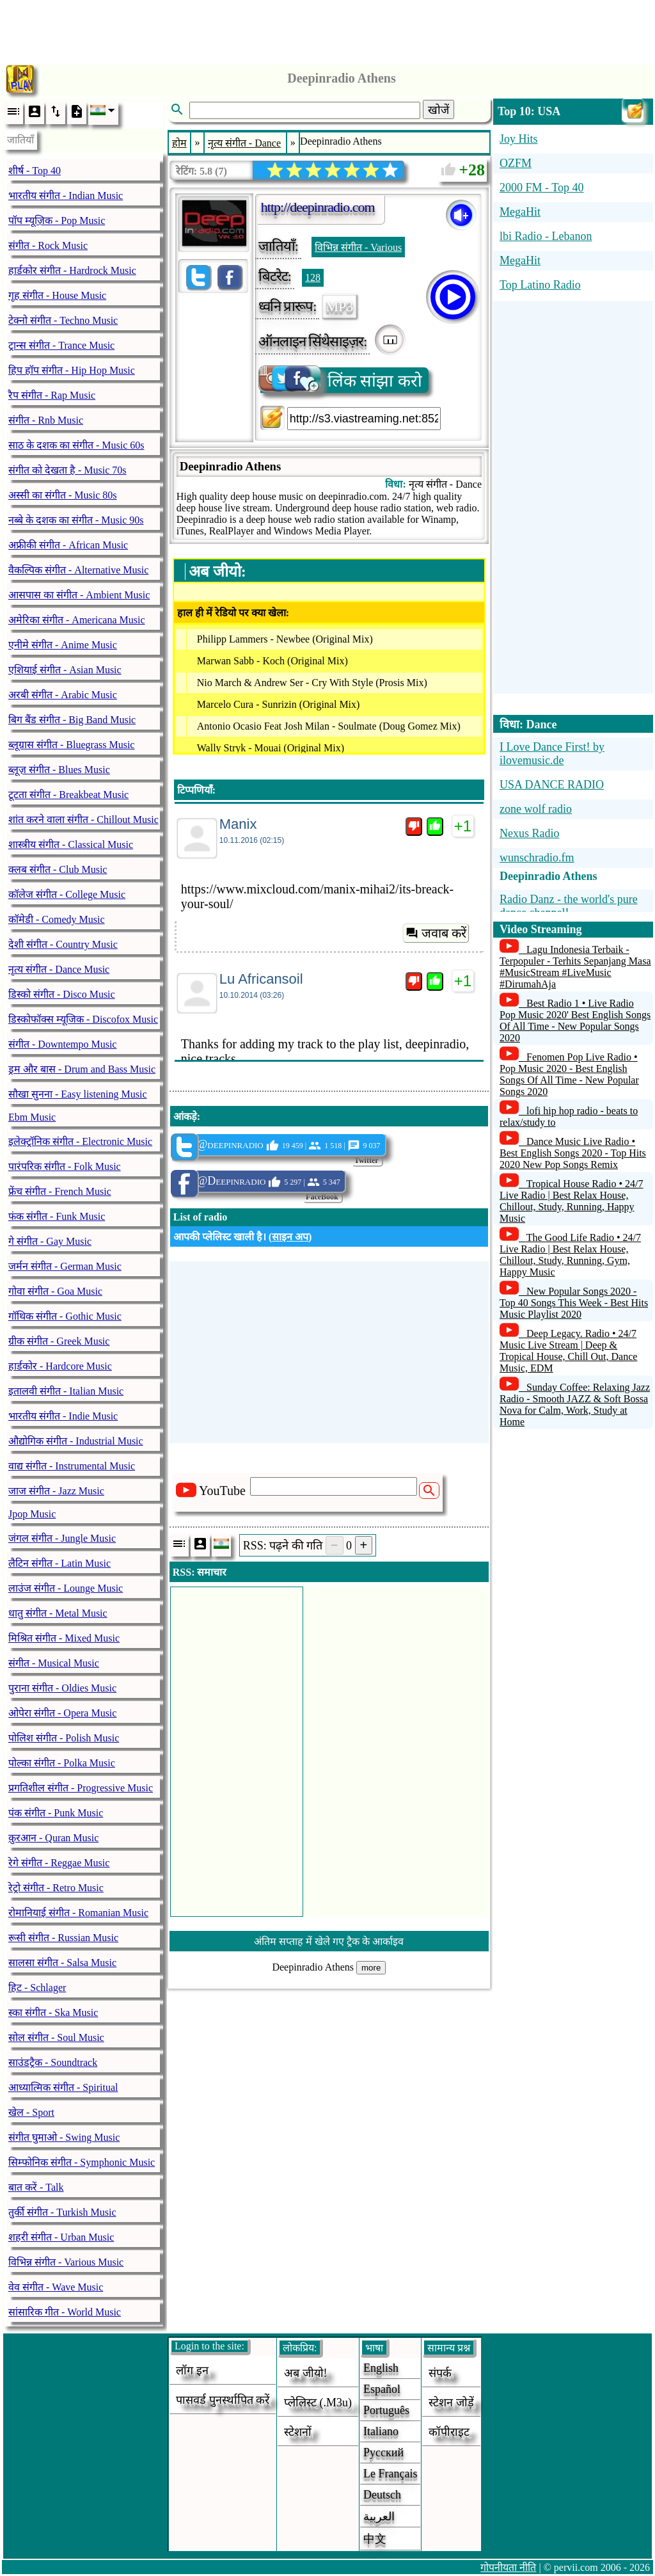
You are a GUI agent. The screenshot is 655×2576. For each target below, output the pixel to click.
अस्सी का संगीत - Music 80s (62, 495)
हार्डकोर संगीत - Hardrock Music (72, 270)
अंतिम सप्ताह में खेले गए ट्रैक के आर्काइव (329, 1941)
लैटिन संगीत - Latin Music (59, 1563)
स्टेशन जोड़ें (451, 2402)
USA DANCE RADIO (552, 784)
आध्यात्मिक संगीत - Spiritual (63, 2087)
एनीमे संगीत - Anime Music (62, 644)
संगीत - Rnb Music (45, 420)
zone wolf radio (536, 809)
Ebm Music (32, 1117)
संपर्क (440, 2373)
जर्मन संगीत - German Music (65, 1266)
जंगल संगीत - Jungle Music (62, 1538)
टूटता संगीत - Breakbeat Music (68, 794)
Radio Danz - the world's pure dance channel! (569, 906)
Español (381, 2389)
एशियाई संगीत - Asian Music (65, 669)
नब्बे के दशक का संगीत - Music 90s (76, 520)
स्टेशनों (298, 2432)
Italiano (381, 2431)
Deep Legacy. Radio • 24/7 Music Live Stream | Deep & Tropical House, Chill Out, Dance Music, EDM (568, 1350)
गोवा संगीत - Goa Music (55, 1291)
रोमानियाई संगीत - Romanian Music (78, 1912)
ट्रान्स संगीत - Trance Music (61, 345)
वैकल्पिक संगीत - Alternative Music (78, 569)
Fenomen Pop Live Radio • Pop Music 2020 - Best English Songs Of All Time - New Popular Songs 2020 (569, 1074)
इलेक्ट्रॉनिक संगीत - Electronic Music (80, 1141)
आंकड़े (185, 1116)
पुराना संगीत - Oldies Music (62, 1688)
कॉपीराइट (449, 2432)
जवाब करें (436, 933)
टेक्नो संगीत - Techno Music (63, 320)
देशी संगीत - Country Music (63, 944)
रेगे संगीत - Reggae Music (58, 1862)
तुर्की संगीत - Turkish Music (62, 2212)
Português (386, 2410)
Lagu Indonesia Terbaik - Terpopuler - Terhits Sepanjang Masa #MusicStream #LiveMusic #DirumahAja (575, 966)
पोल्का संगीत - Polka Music (61, 1762)
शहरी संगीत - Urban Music (61, 2237)
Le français (390, 2473)
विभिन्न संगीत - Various (358, 247)
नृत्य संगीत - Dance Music (58, 969)
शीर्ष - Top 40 (34, 170)
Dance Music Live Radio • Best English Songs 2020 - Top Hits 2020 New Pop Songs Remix (573, 1153)
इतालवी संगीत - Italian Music (65, 1391)
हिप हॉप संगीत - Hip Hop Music (71, 370)
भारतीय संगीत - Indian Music (65, 195)
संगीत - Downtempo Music (62, 1044)
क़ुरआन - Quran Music (53, 1837)
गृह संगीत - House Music (57, 295)
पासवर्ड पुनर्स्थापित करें (222, 2400)
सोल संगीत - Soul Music (56, 2037)
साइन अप (290, 1236)
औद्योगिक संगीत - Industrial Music (75, 1441)
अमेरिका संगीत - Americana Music (76, 619)
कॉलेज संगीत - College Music (66, 894)
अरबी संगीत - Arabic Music (62, 694)
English (381, 2368)
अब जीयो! (306, 2373)
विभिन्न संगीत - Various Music (65, 2262)
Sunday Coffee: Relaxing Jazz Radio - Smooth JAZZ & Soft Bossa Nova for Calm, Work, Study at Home (575, 1404)
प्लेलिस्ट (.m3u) (318, 2402)
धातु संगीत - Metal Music (57, 1613)
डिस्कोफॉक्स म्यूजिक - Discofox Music (83, 1019)
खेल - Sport (31, 2112)
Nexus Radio (530, 833)
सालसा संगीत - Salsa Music (62, 1962)
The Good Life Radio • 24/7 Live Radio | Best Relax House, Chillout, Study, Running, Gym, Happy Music (570, 1254)
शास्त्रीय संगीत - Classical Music (70, 844)
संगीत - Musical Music (53, 1663)
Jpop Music (32, 1513)
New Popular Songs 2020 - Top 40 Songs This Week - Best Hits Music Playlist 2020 (574, 1303)
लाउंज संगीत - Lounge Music (65, 1588)
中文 (374, 2538)
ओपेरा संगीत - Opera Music (62, 1713)
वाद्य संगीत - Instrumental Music (71, 1465)
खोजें (438, 110)
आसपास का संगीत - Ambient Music (79, 594)
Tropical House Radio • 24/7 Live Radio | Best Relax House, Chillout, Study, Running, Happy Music (571, 1201)
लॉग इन (192, 2370)
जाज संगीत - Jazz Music (56, 1490)
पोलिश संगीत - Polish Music (63, 1737)
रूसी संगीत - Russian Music (63, 1937)
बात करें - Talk (36, 2187)
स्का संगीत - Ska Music (53, 2012)
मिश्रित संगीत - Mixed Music (64, 1638)
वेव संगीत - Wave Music (55, 2287)
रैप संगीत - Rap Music (51, 395)
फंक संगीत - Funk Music (56, 1216)
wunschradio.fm (537, 857)
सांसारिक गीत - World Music (64, 2312)
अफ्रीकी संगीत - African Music (68, 545)
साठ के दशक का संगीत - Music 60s (76, 445)
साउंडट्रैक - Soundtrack (52, 2062)
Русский (383, 2452)
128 (312, 277)
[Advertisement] (327, 29)
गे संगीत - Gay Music (49, 1241)
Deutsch (382, 2494)
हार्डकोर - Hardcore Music (60, 1366)
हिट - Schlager (37, 1987)
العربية (379, 2516)
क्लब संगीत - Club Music (57, 869)
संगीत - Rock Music (48, 245)
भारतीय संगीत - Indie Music (63, 1416)
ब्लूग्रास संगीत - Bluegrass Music (71, 744)
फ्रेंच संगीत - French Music (59, 1191)
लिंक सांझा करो (341, 379)
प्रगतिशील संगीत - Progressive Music (80, 1787)
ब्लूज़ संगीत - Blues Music (59, 769)
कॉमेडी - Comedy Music (56, 919)
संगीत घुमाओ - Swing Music (64, 2137)
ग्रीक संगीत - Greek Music (58, 1341)
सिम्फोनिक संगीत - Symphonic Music (81, 2162)
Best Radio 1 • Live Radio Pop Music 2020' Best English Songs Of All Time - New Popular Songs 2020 (575, 1020)
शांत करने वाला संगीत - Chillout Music (83, 819)
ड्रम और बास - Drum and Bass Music (81, 1069)
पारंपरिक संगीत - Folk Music (64, 1166)
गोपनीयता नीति (508, 2567)
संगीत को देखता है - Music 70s (67, 470)
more (371, 1967)
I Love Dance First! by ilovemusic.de (552, 753)
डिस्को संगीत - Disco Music (61, 994)
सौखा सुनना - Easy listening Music (77, 1094)
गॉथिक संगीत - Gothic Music (65, 1316)
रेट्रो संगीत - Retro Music (56, 1887)
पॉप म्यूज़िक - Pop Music (56, 220)
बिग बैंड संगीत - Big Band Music (72, 719)
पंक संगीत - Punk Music (55, 1812)
